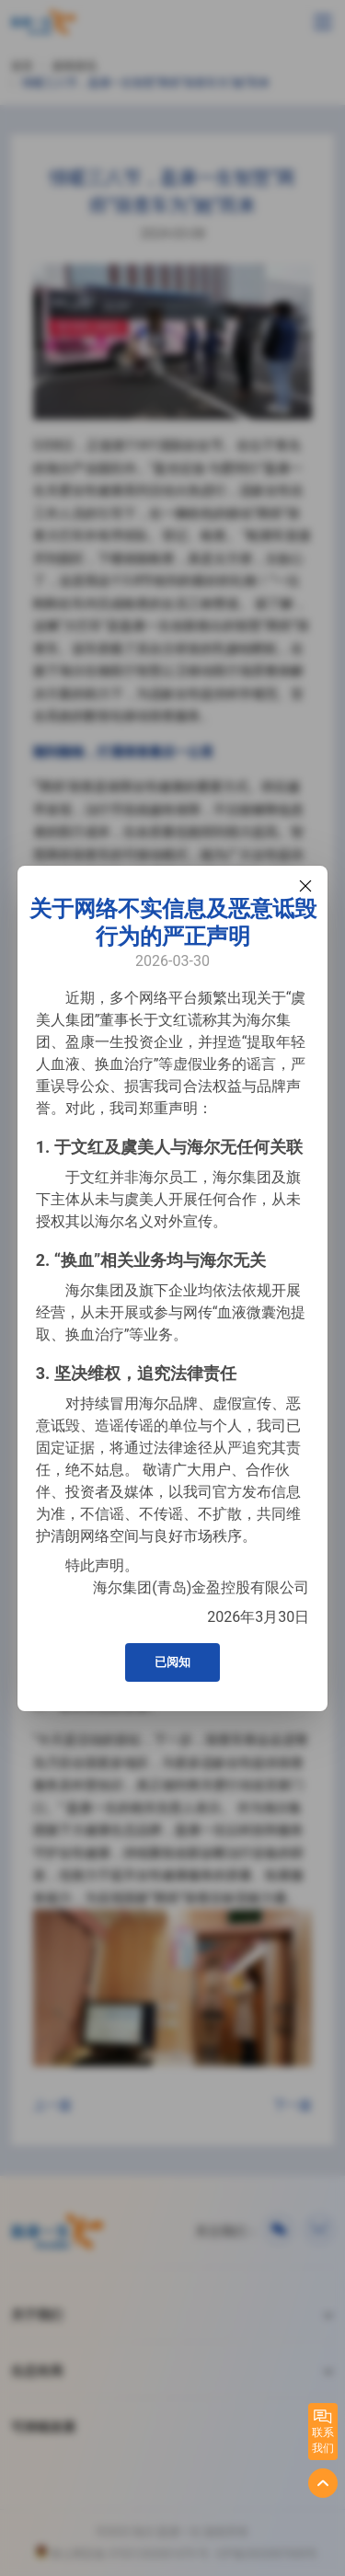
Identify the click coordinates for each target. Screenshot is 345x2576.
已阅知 (172, 1662)
